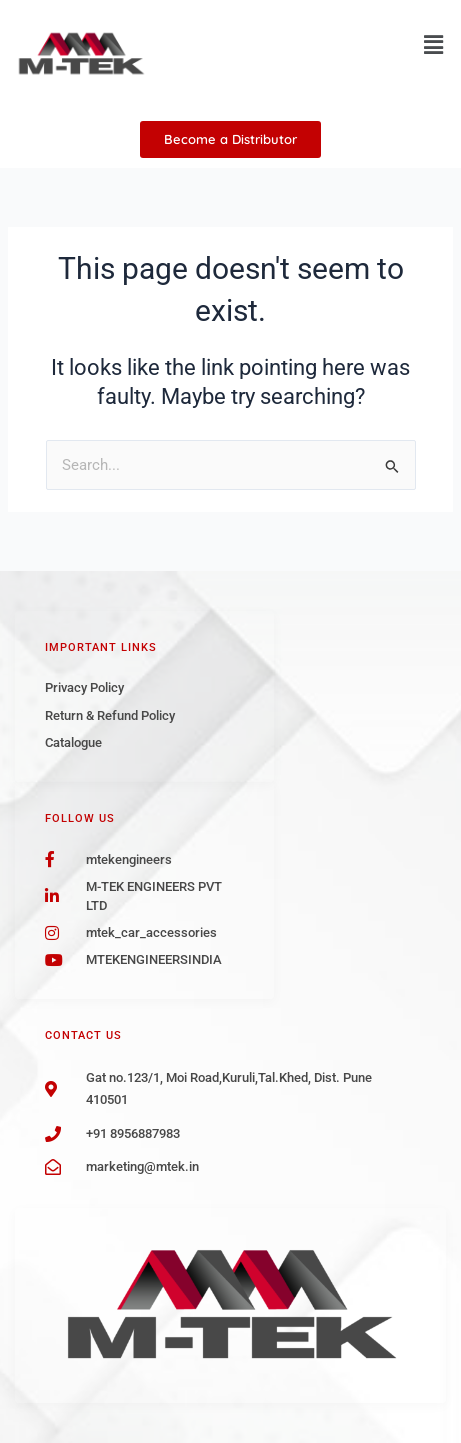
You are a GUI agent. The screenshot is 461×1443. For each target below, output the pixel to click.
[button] (434, 45)
